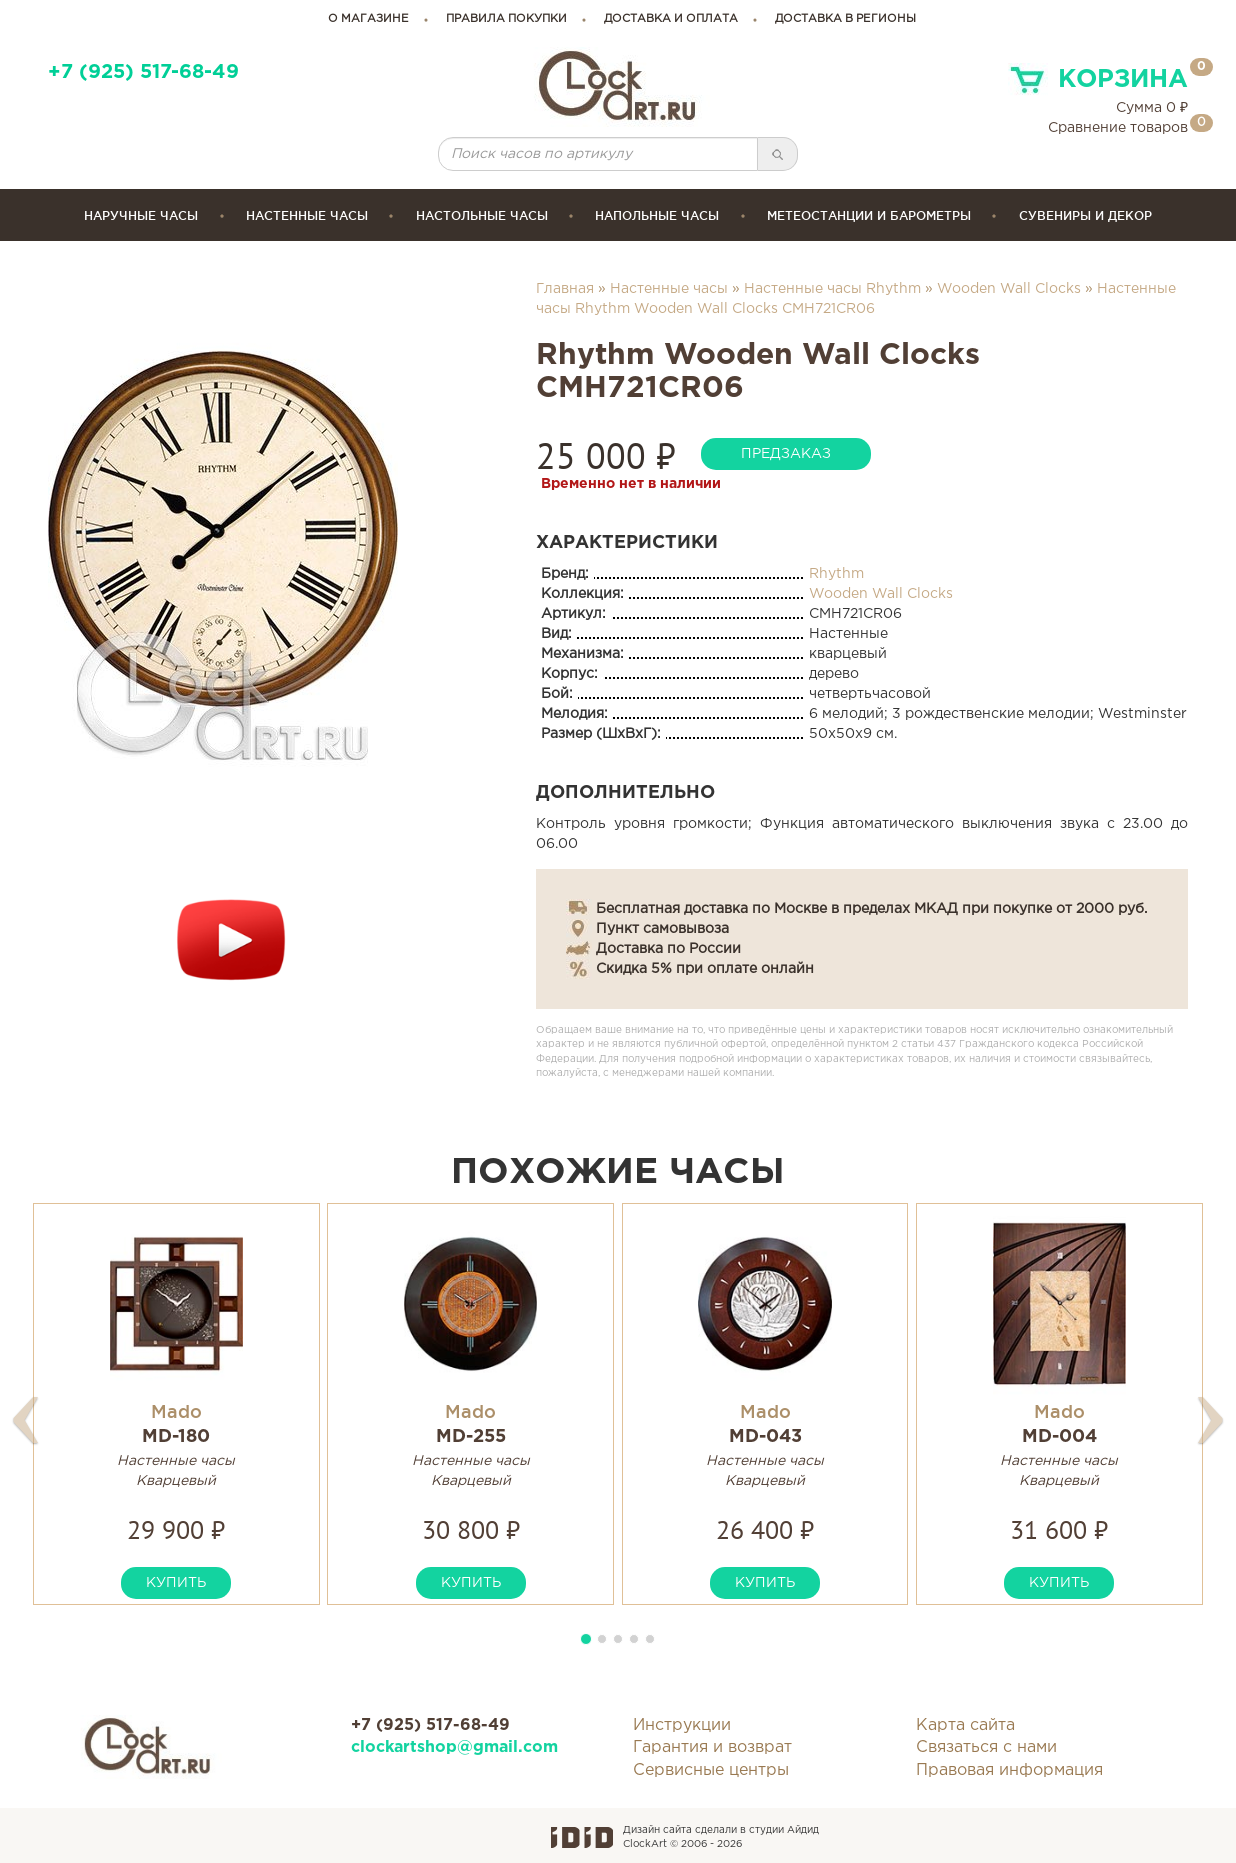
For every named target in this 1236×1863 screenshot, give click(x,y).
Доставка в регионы (845, 19)
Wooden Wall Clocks (1009, 289)
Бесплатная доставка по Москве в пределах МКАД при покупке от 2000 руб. (871, 909)
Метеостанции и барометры (869, 215)
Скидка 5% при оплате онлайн (705, 969)
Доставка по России (668, 949)
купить (176, 1583)
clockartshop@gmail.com (454, 1747)
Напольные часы (657, 215)
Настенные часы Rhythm (832, 289)
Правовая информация (1009, 1770)
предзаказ (786, 454)
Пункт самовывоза (662, 929)
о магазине (368, 19)
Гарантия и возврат (712, 1747)
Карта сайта (965, 1725)
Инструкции (682, 1725)
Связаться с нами (986, 1747)
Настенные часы (307, 215)
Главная (565, 289)
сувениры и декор (1085, 215)
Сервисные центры (711, 1770)
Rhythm (836, 574)
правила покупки (506, 19)
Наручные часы (141, 215)
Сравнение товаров (1118, 128)
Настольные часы (482, 215)
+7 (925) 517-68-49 (143, 72)
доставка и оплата (671, 19)
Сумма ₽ (1152, 108)
